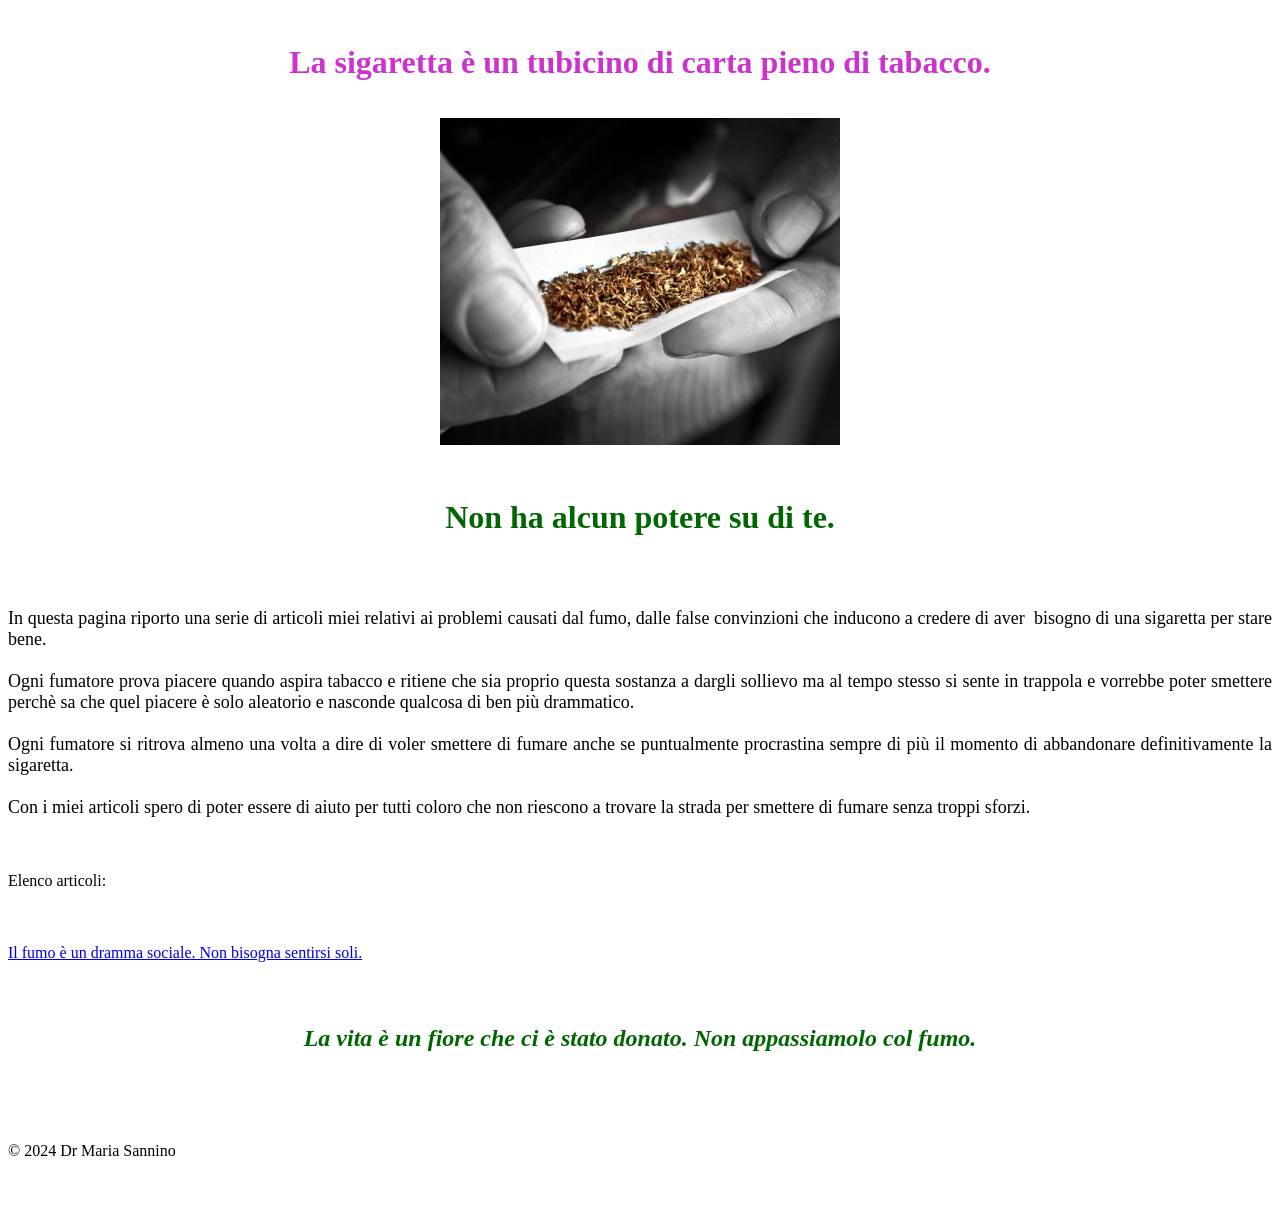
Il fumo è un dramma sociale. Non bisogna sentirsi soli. (185, 952)
